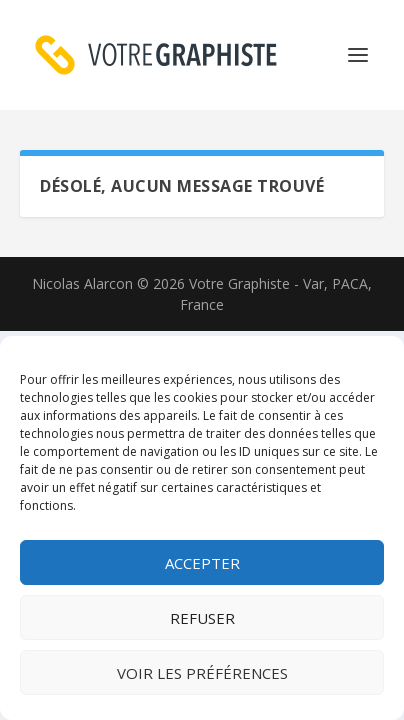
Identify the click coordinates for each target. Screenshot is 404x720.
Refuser (202, 618)
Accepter (202, 563)
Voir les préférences (202, 673)
